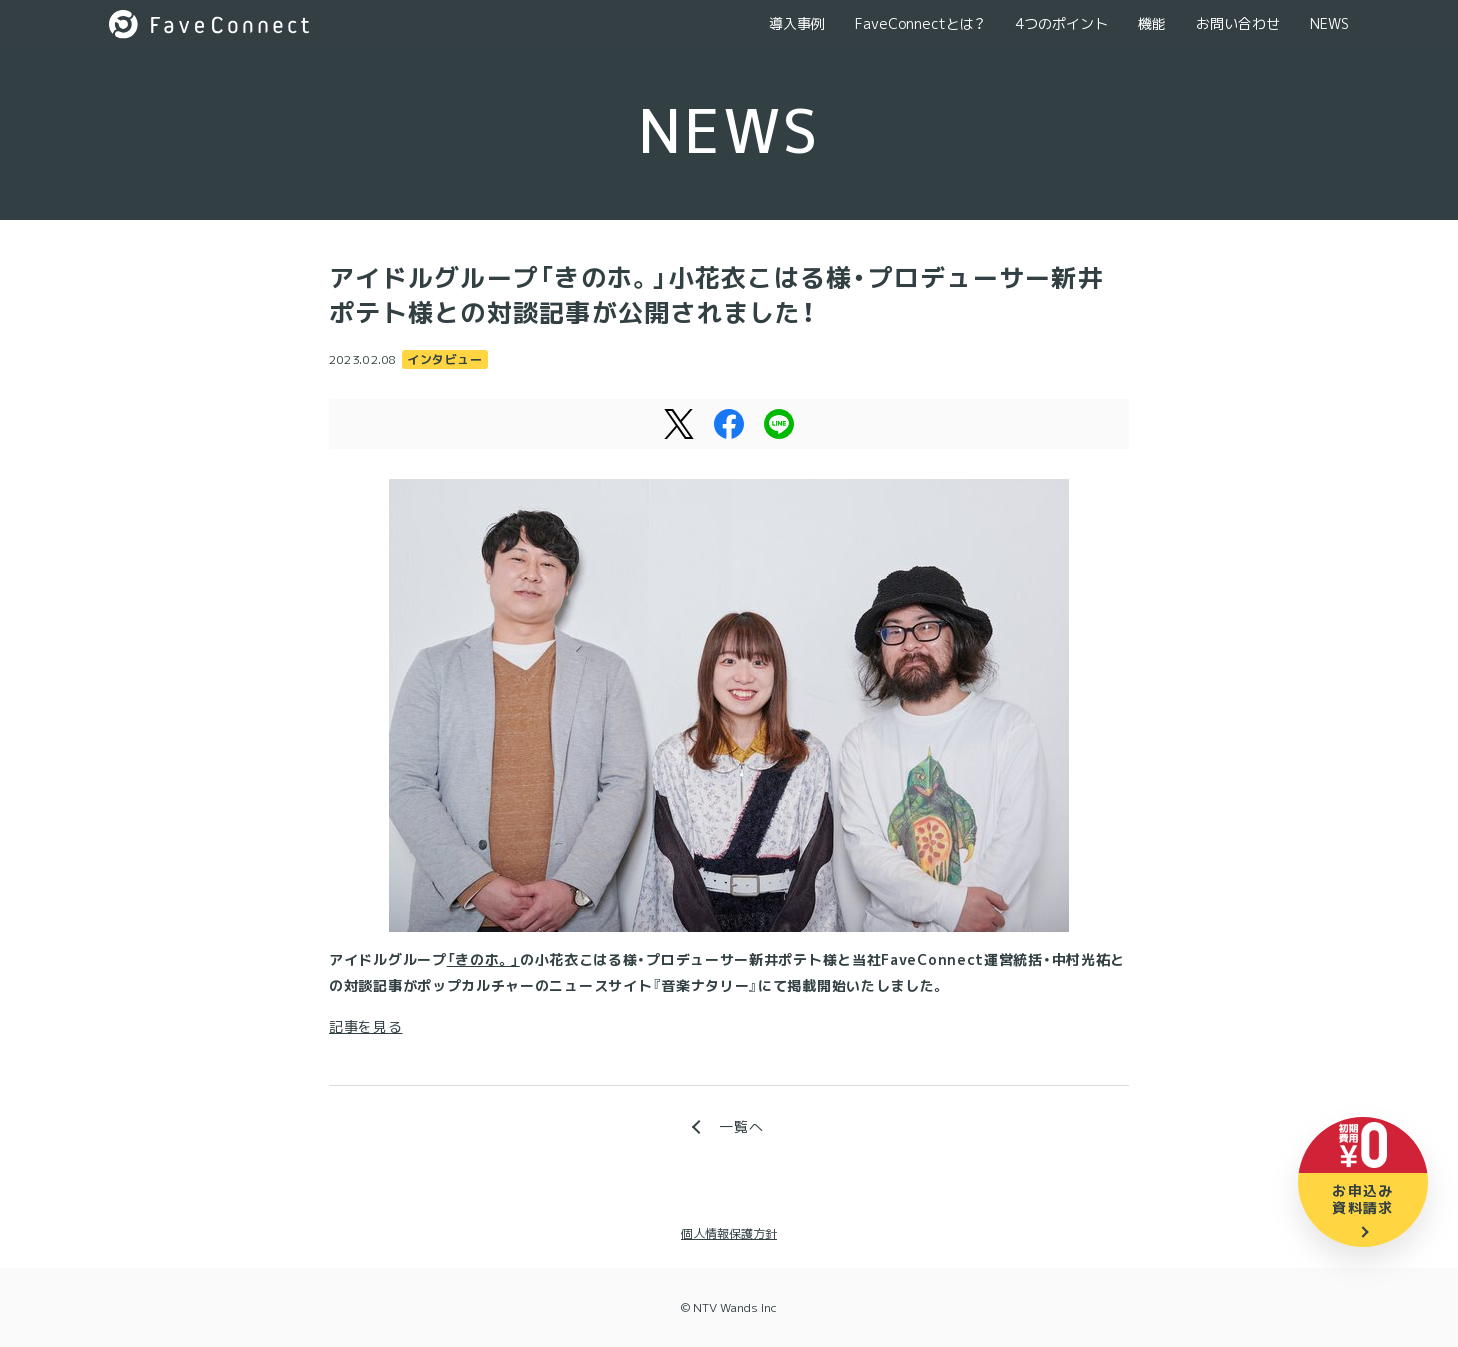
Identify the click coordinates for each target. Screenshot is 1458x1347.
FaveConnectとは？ (920, 23)
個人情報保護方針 (729, 1233)
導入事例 (797, 23)
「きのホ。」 (483, 959)
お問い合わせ (1238, 23)
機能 (1152, 23)
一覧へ (741, 1126)
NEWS (1329, 23)
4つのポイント (1061, 23)
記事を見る (366, 1026)
